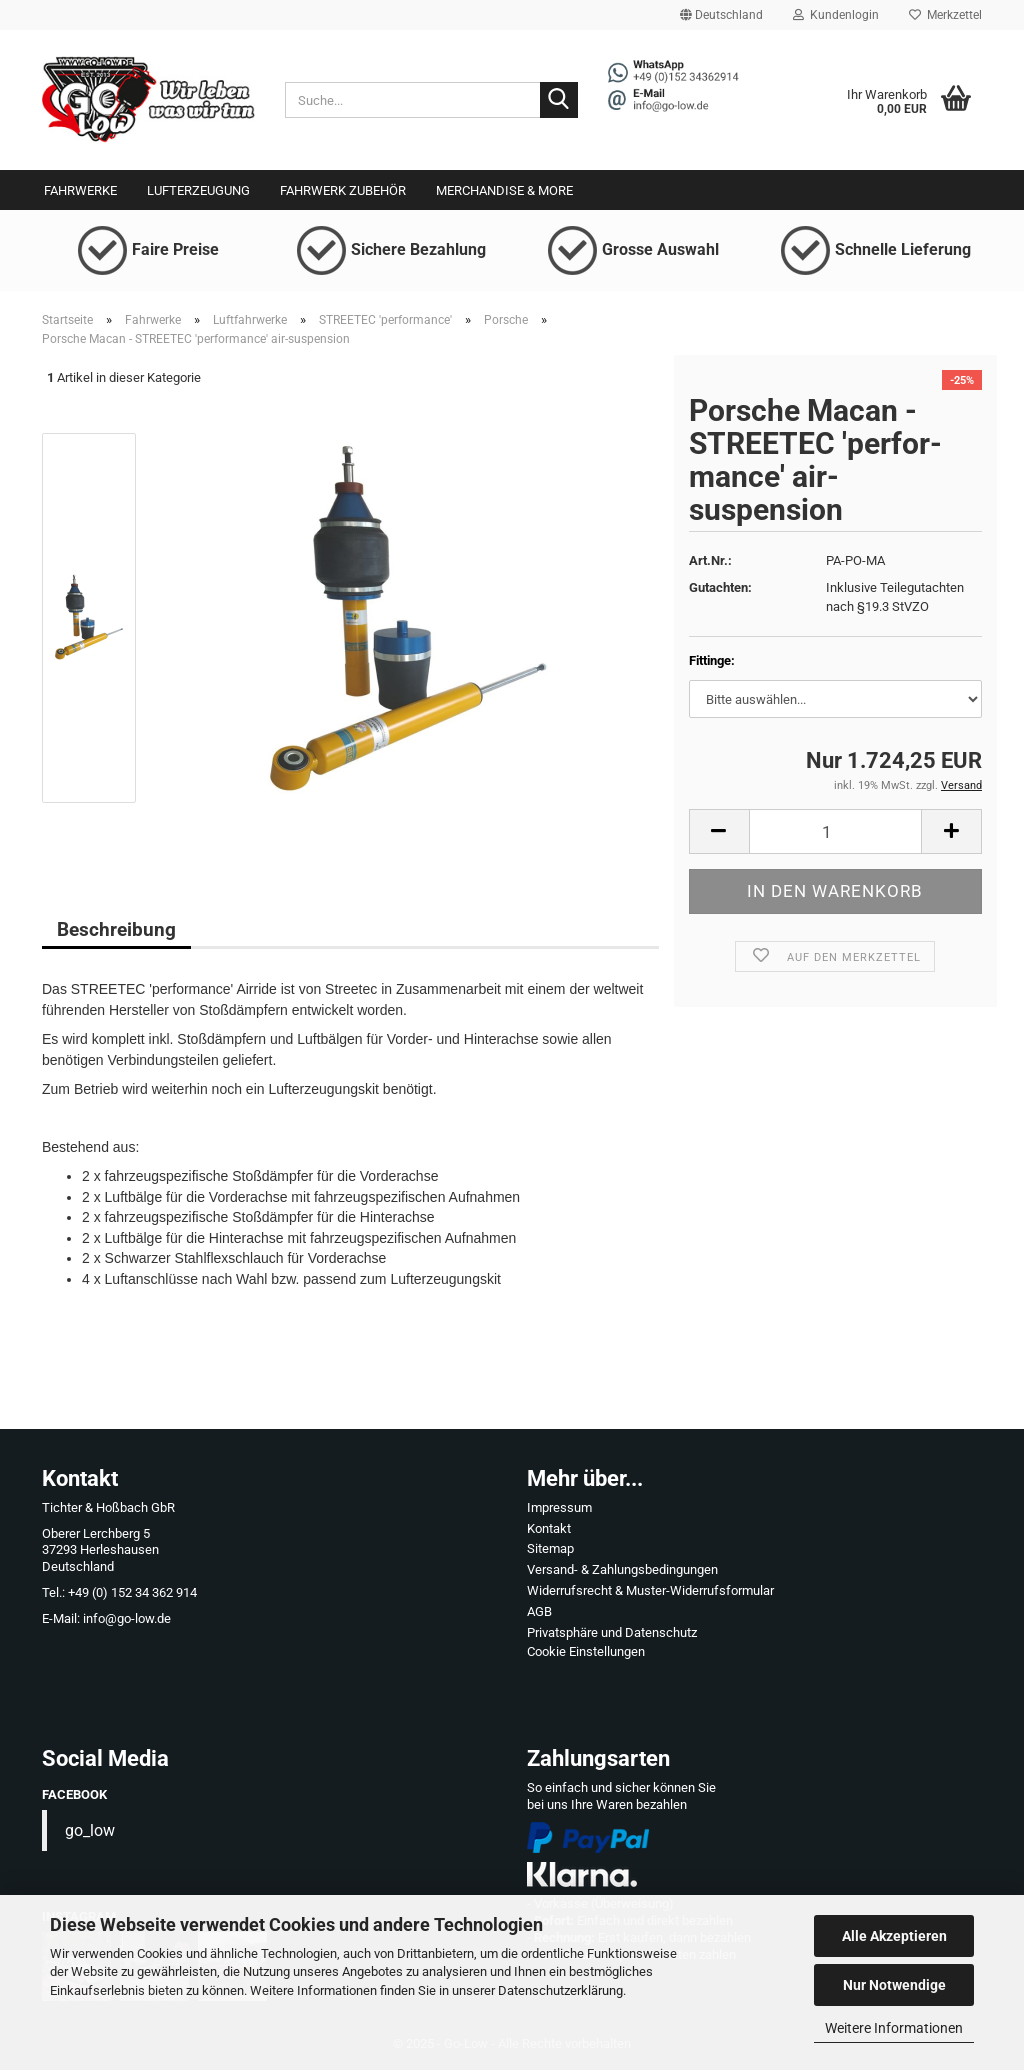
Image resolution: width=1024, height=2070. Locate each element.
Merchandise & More (504, 190)
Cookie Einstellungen (586, 1651)
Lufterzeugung (198, 190)
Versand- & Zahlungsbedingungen (622, 1569)
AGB (539, 1611)
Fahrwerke (80, 190)
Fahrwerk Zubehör (343, 190)
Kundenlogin (836, 15)
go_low (90, 1830)
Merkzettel (945, 15)
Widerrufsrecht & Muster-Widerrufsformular (650, 1590)
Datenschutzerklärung (560, 1990)
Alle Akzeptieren (894, 1936)
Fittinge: (712, 660)
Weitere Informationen (894, 2028)
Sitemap (550, 1548)
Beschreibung (116, 929)
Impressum (559, 1507)
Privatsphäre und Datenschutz (612, 1632)
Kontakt (549, 1528)
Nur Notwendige (894, 1985)
